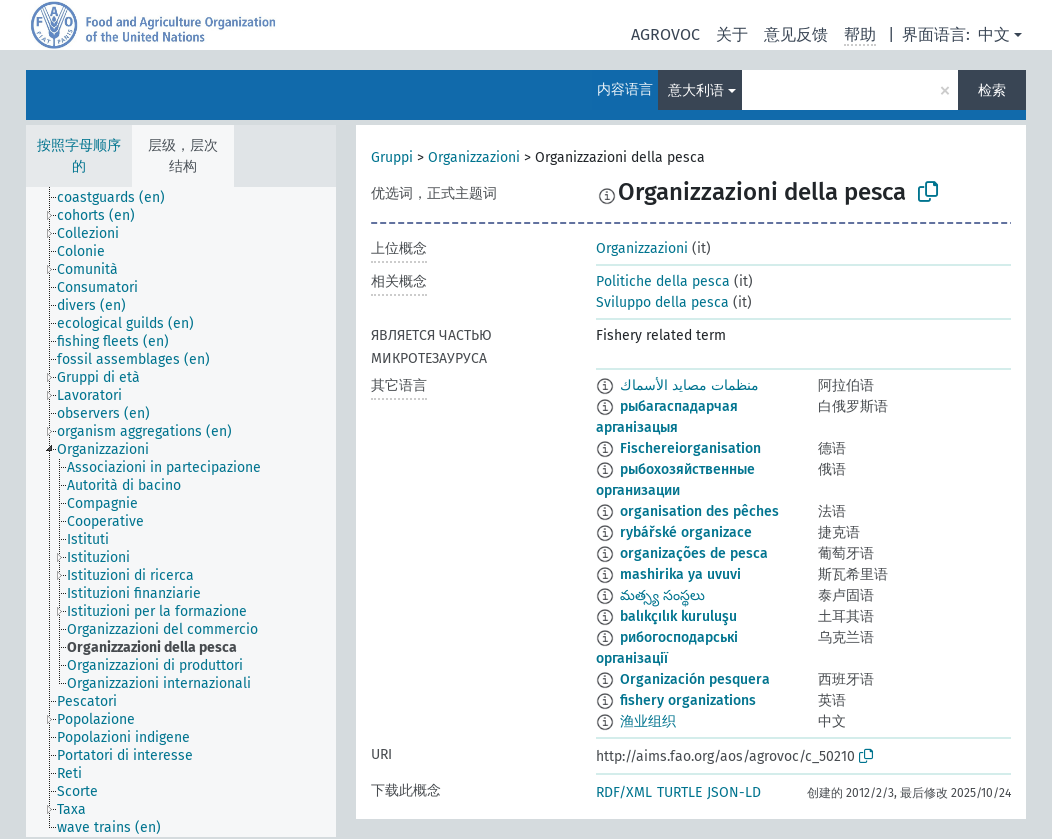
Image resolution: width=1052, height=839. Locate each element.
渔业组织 (648, 721)
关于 (732, 34)
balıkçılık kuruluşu (678, 616)
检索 (992, 90)
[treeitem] (119, 198)
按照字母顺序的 (79, 156)
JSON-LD (734, 792)
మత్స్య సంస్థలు (662, 595)
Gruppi (392, 157)
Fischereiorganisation (690, 448)
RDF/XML (624, 792)
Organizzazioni (474, 157)
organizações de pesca (694, 553)
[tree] (181, 512)
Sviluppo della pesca (662, 302)
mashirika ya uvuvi (680, 574)
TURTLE (679, 792)
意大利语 (696, 90)
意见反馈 (796, 34)
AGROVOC (665, 34)
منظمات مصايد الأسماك (689, 385)
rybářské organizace (686, 532)
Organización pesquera (695, 679)
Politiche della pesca (663, 281)
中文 (994, 34)
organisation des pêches (699, 511)
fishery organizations (688, 700)
